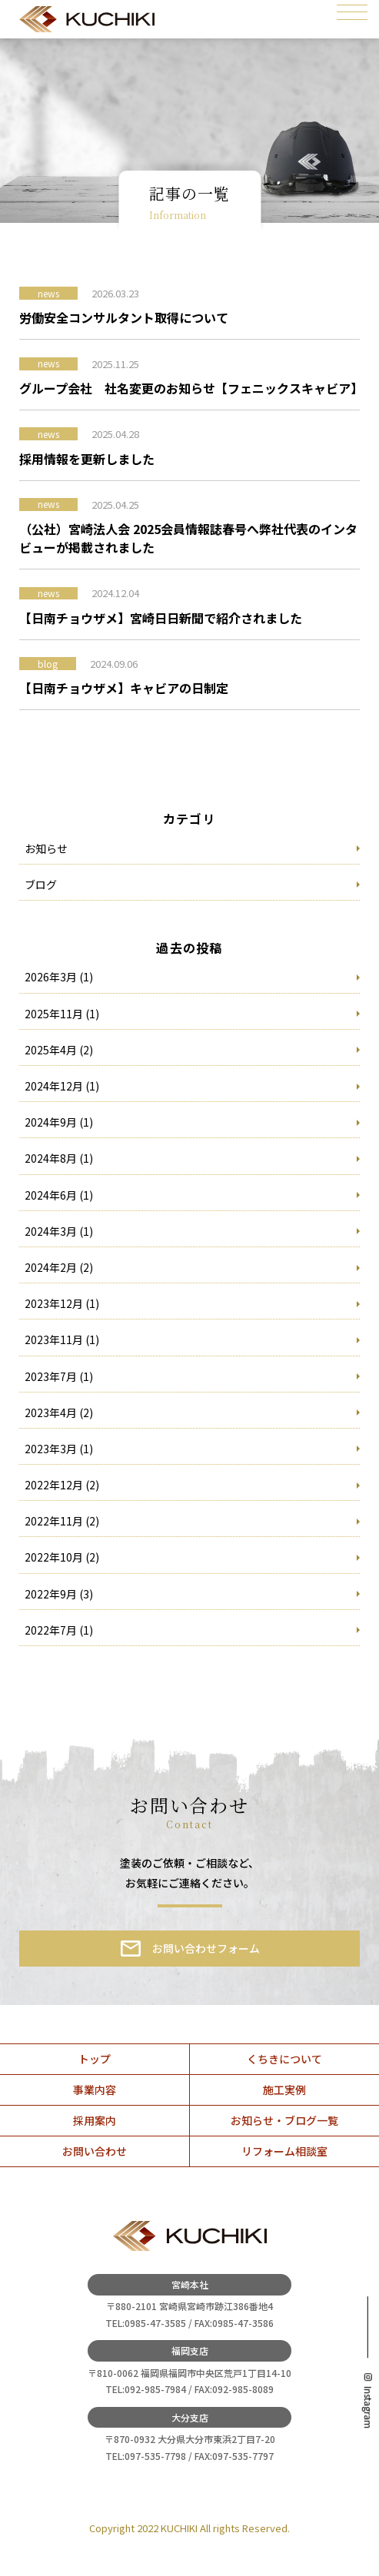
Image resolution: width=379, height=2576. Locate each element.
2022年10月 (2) (62, 1557)
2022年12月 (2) (62, 1484)
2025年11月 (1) (62, 1013)
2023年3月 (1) (59, 1448)
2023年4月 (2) (59, 1412)
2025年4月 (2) (59, 1049)
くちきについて (284, 2058)
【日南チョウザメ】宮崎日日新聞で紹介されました (160, 618)
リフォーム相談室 (284, 2151)
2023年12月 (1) (62, 1303)
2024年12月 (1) (62, 1086)
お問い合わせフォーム (206, 1948)
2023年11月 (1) (62, 1339)
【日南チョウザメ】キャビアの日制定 (123, 688)
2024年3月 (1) (59, 1231)
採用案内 (94, 2120)
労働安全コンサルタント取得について (123, 317)
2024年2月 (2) (59, 1267)
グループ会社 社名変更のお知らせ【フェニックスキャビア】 (190, 388)
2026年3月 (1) (59, 976)
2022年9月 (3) (59, 1594)
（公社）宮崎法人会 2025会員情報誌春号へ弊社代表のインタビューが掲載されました (188, 538)
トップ (94, 2058)
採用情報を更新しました (87, 459)
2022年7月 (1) (59, 1630)
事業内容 (94, 2089)
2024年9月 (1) (59, 1122)
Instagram (368, 2407)
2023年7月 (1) (59, 1376)
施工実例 (284, 2089)
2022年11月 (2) (62, 1521)
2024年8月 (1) (59, 1158)
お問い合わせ (94, 2151)
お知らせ (46, 848)
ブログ (41, 884)
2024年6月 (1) (59, 1195)
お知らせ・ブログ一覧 (284, 2120)
